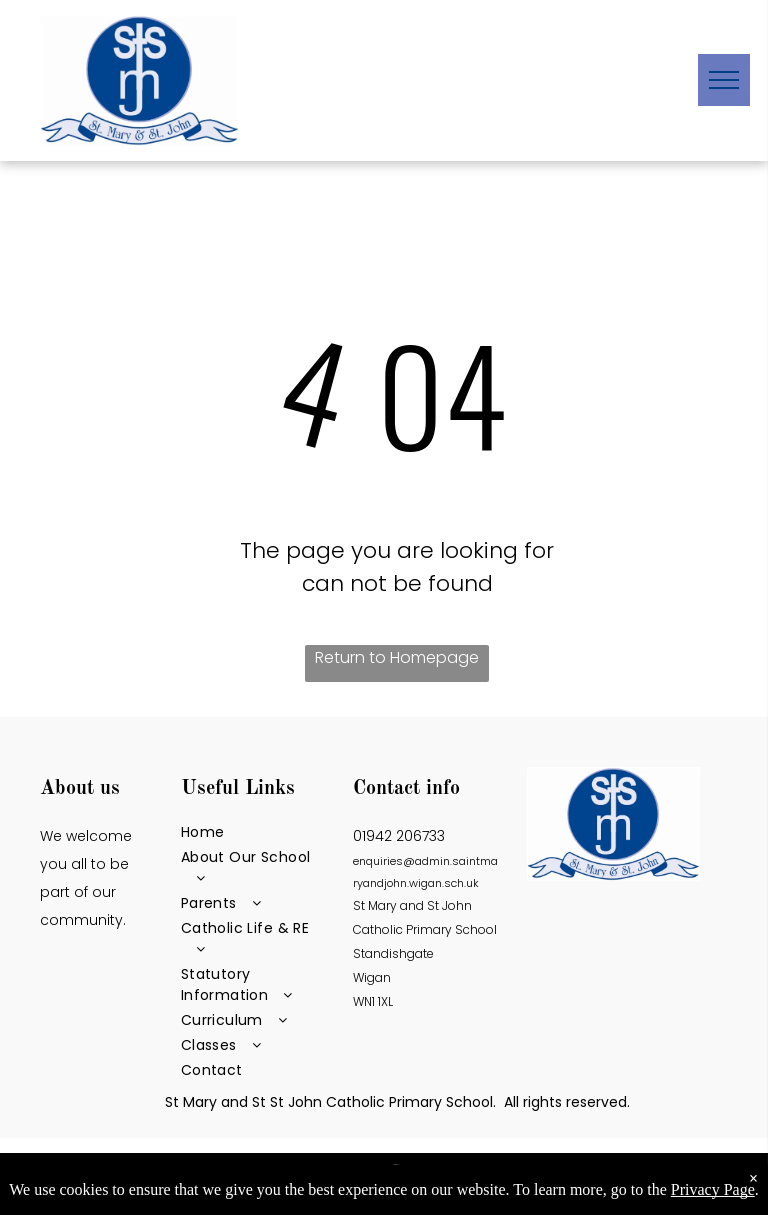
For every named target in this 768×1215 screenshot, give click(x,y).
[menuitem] (254, 832)
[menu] (724, 80)
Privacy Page (713, 1189)
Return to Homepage (397, 657)
